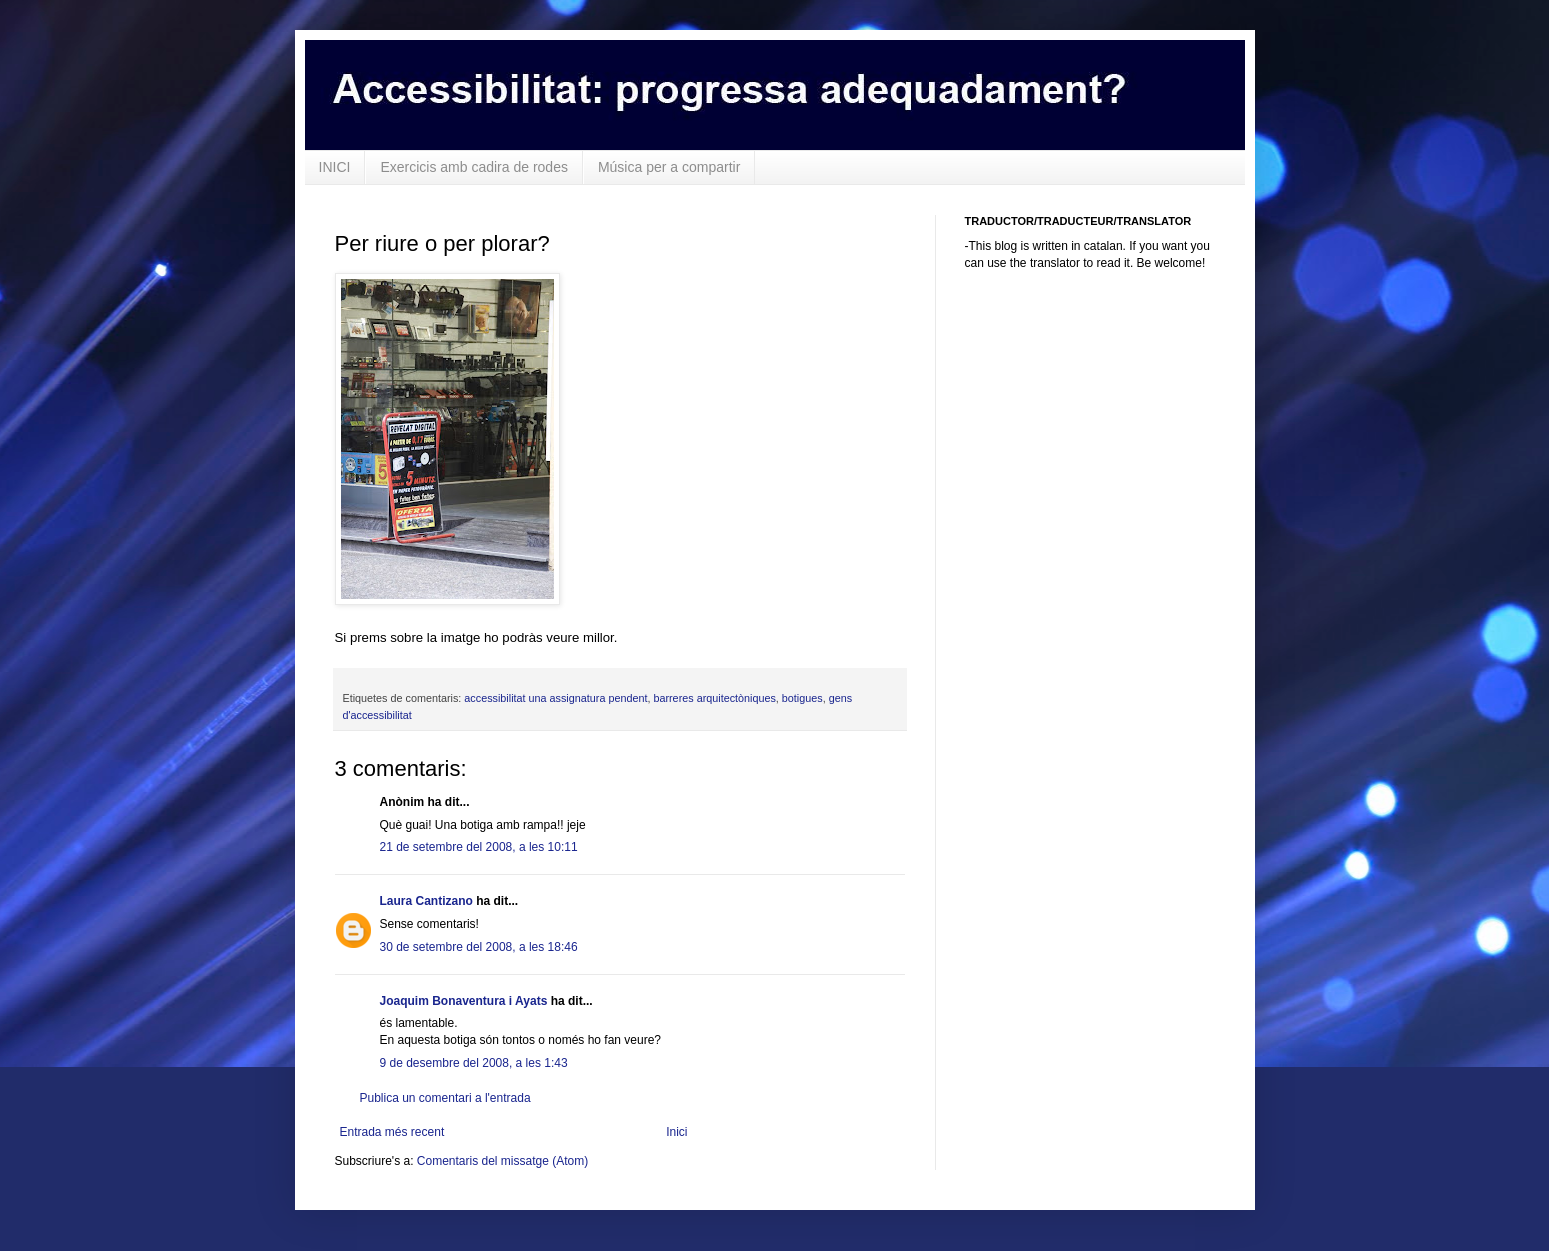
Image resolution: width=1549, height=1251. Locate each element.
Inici (676, 1132)
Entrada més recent (392, 1132)
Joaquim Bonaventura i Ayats (464, 1001)
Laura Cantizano (426, 901)
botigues (802, 698)
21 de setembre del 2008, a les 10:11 (479, 847)
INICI (335, 167)
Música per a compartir (669, 167)
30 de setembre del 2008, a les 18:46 (479, 947)
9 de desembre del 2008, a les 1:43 (474, 1063)
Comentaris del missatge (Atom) (502, 1161)
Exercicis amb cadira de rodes (474, 167)
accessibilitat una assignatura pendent (555, 698)
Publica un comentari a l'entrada (445, 1098)
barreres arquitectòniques (714, 698)
